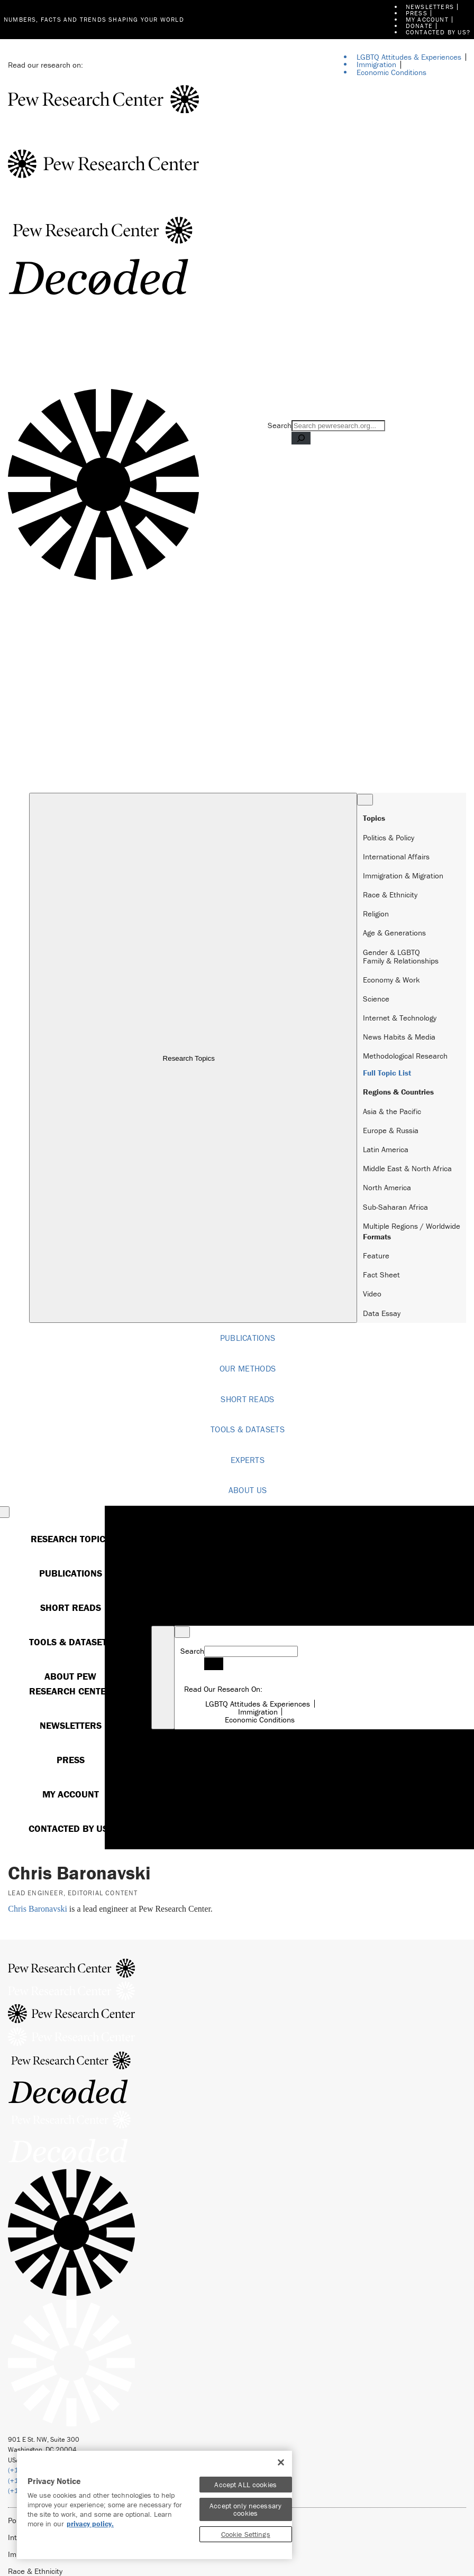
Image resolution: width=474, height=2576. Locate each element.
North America (387, 1187)
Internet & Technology (399, 1018)
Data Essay (381, 1313)
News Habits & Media (399, 1037)
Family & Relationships (401, 961)
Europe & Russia (390, 1130)
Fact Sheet (381, 1275)
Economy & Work (391, 980)
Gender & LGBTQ (391, 952)
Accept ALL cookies (245, 2484)
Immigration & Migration (403, 875)
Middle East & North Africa (407, 1168)
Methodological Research (405, 1056)
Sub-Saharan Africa (395, 1207)
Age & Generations (394, 933)
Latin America (385, 1149)
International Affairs (396, 856)
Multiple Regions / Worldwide (411, 1226)
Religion (376, 914)
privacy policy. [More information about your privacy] (90, 2523)
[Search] (301, 438)
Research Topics (193, 1058)
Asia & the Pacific (392, 1111)
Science (376, 999)
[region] (154, 2505)
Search (279, 425)
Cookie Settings (245, 2534)
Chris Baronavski (37, 1908)
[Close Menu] (364, 799)
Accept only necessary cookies (245, 2509)
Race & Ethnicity (390, 894)
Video (372, 1294)
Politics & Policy (388, 837)
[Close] (281, 2462)
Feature (376, 1255)
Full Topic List (387, 1073)
